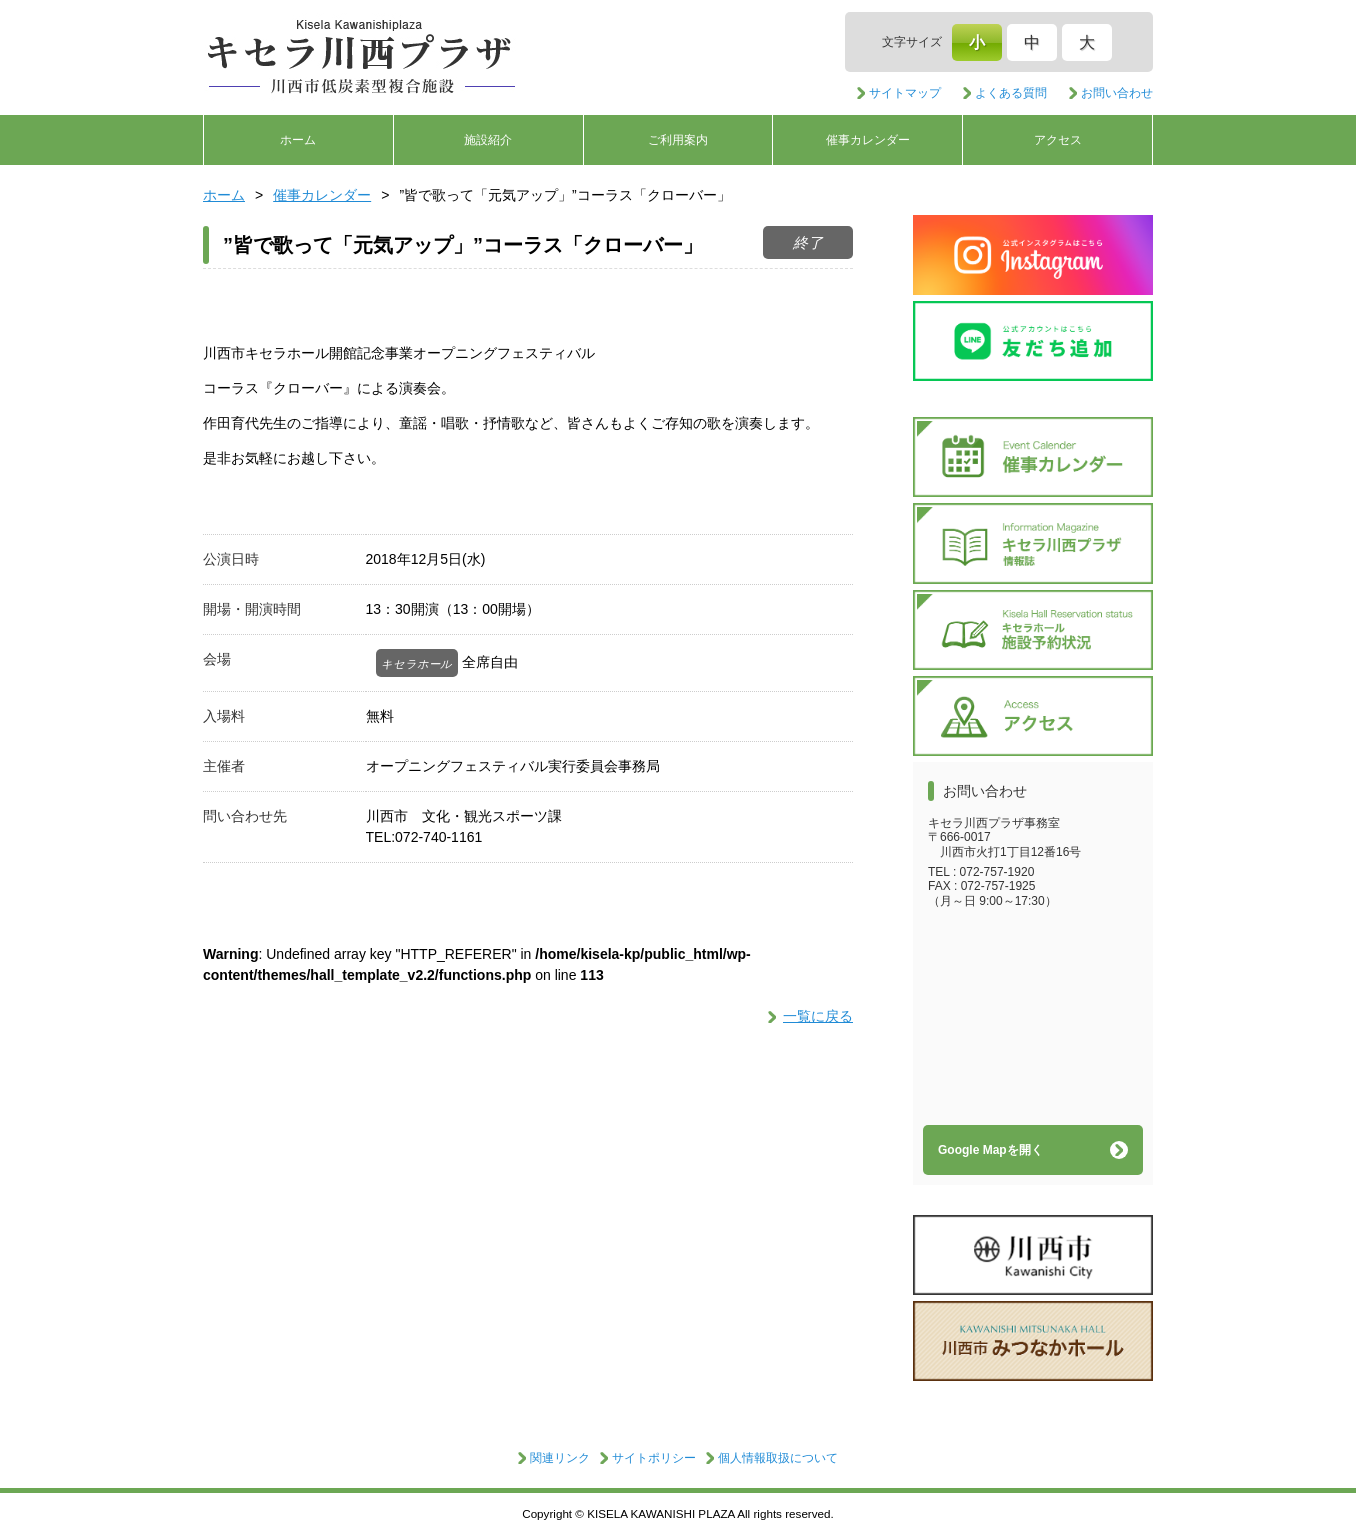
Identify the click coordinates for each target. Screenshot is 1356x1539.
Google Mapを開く (990, 1150)
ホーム (298, 140)
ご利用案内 (678, 140)
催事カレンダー (868, 140)
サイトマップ (905, 93)
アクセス (1058, 140)
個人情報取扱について (778, 1458)
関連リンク (560, 1458)
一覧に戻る (818, 1016)
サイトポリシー (654, 1458)
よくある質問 (1011, 93)
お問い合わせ (1117, 93)
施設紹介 (488, 140)
